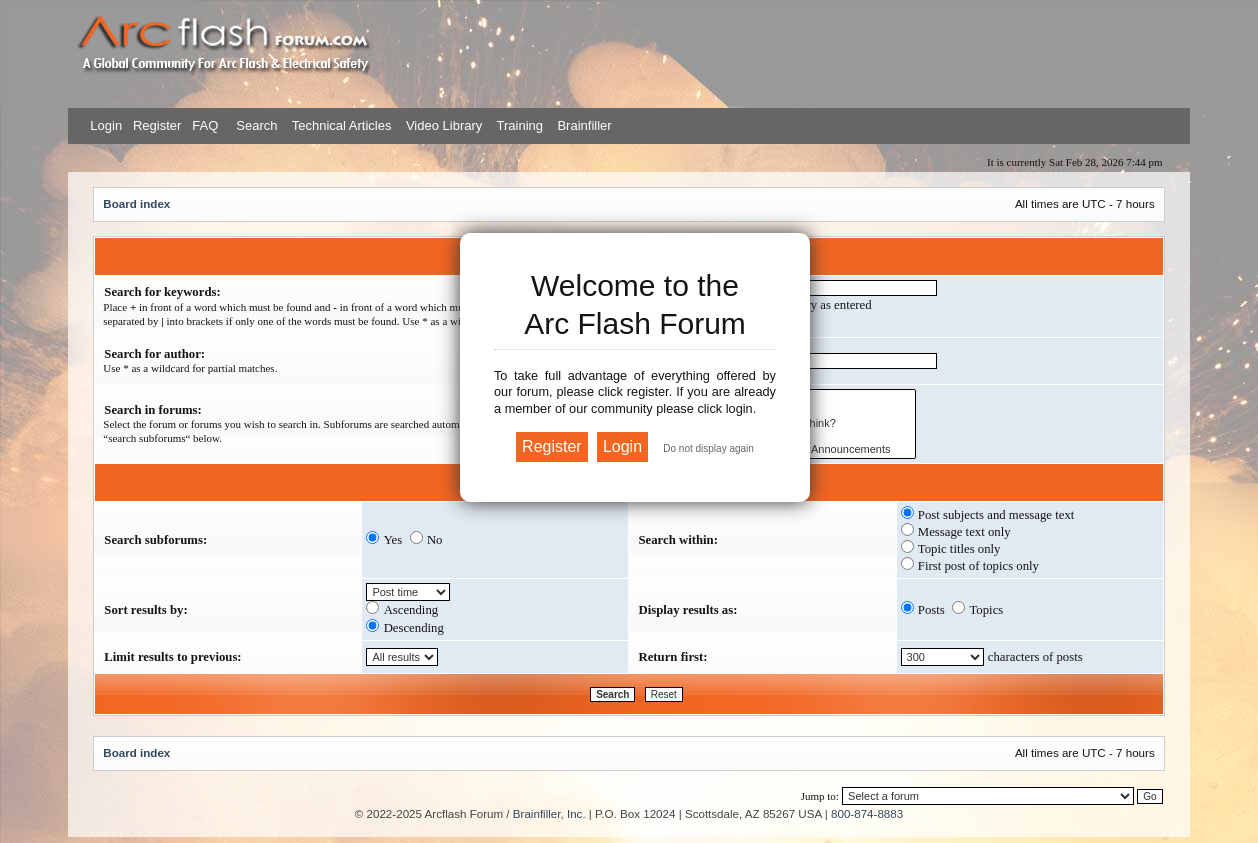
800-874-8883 (867, 813)
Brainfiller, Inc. (549, 813)
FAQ (204, 125)
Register (155, 125)
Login (106, 125)
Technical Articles (342, 125)
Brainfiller (584, 125)
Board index (136, 203)
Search (255, 125)
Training (520, 125)
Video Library (444, 125)
